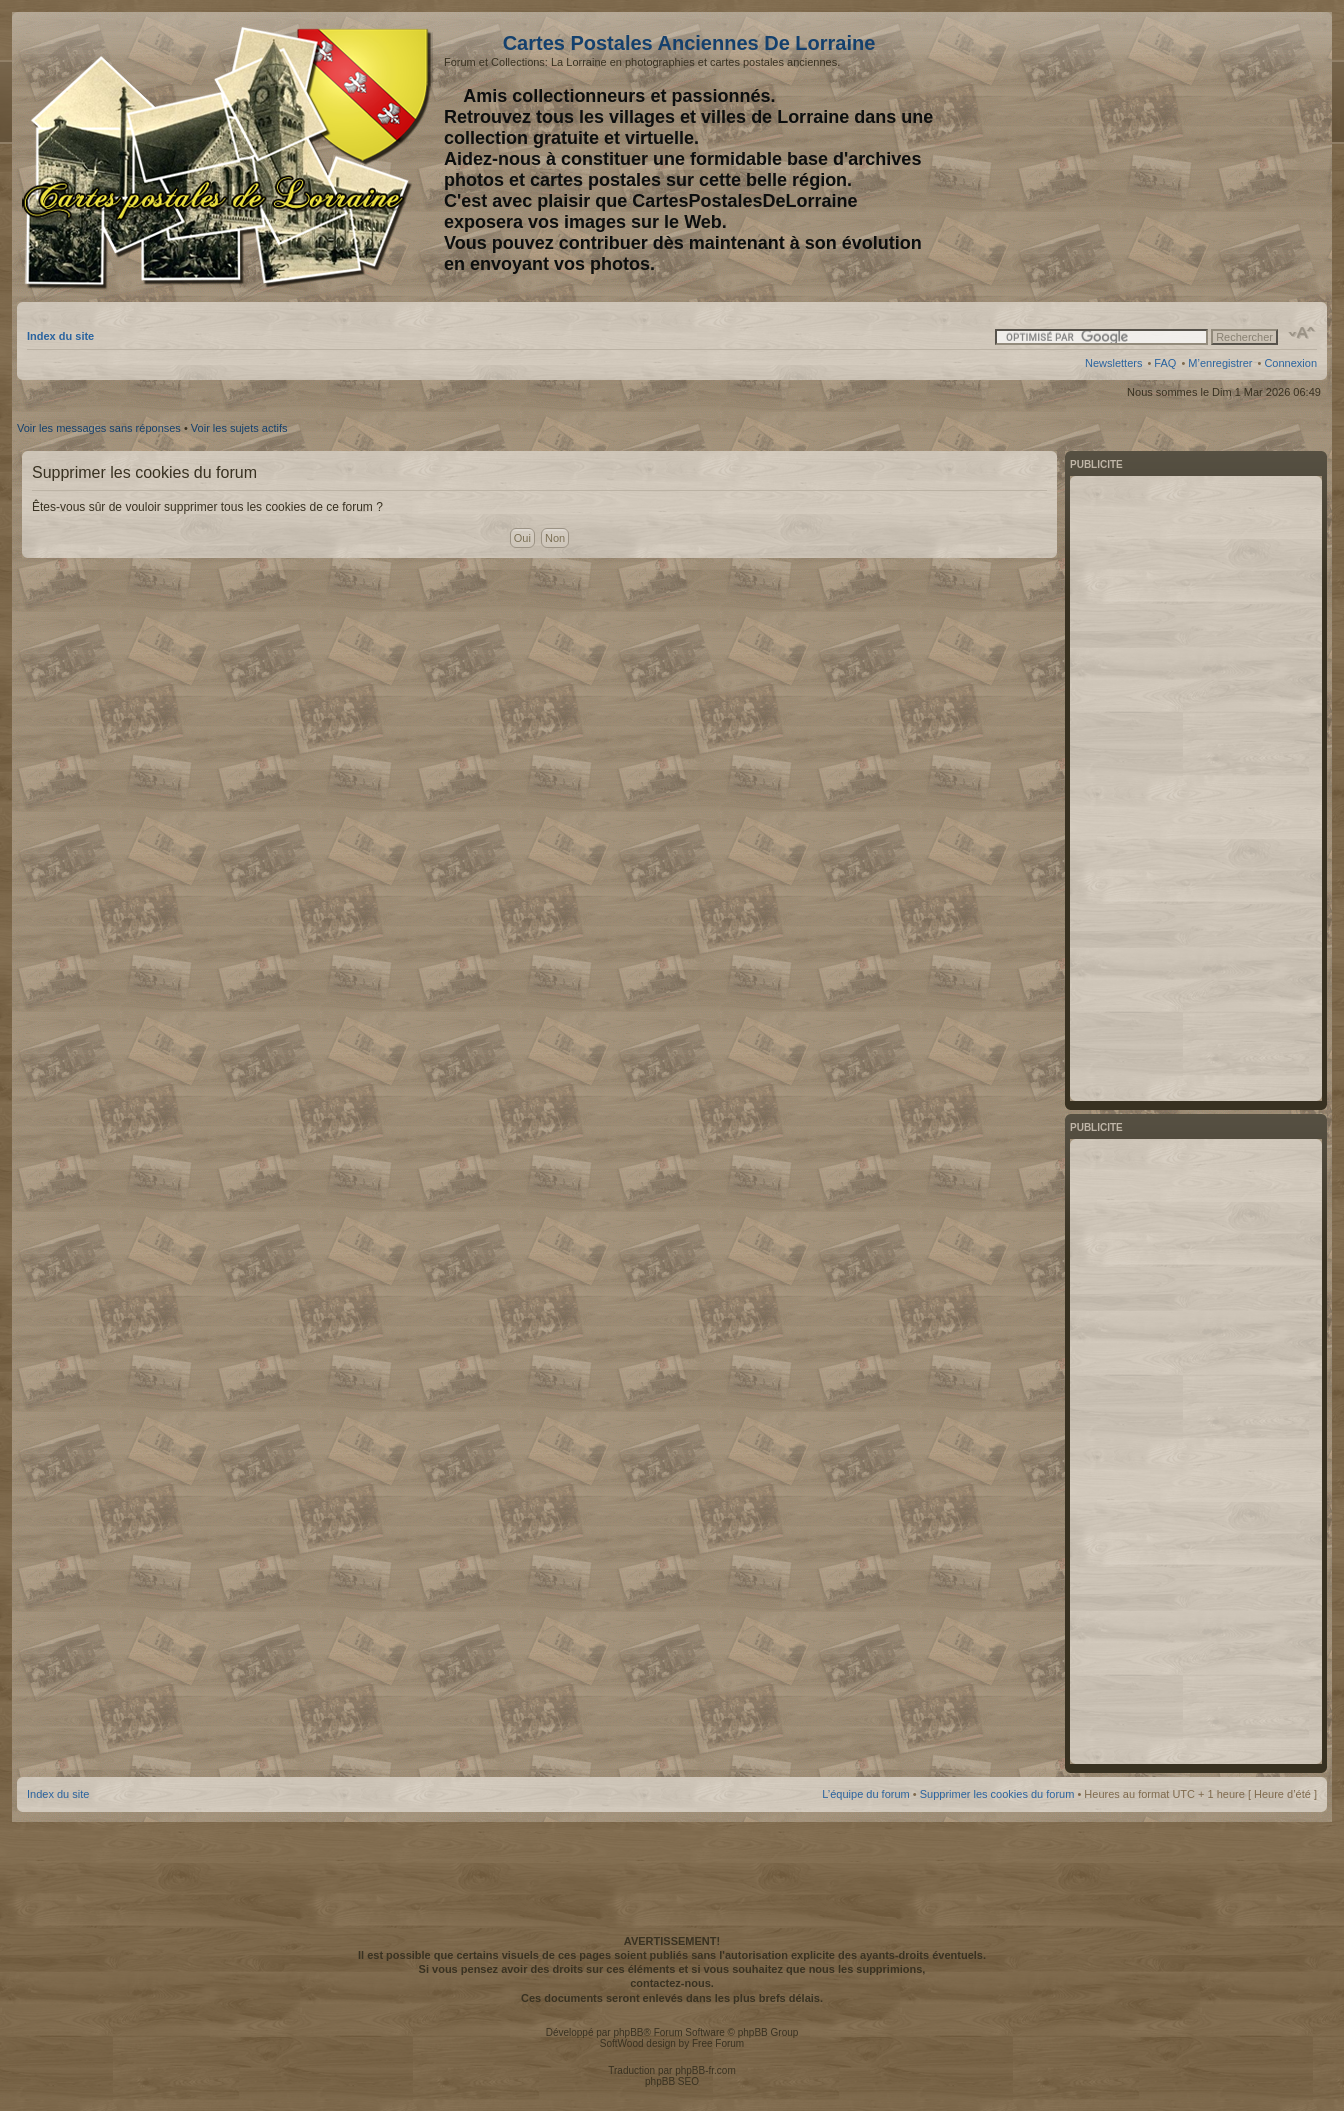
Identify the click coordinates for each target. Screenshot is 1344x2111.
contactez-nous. (672, 1983)
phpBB (628, 2032)
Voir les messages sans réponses (99, 428)
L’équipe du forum (865, 1794)
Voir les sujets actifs (239, 428)
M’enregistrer (1220, 363)
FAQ (1165, 363)
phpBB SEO (672, 2081)
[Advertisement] (1159, 157)
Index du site (60, 336)
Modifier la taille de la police (1302, 333)
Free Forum (718, 2043)
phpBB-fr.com (705, 2070)
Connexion (1290, 363)
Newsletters (1113, 363)
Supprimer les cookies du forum (997, 1794)
